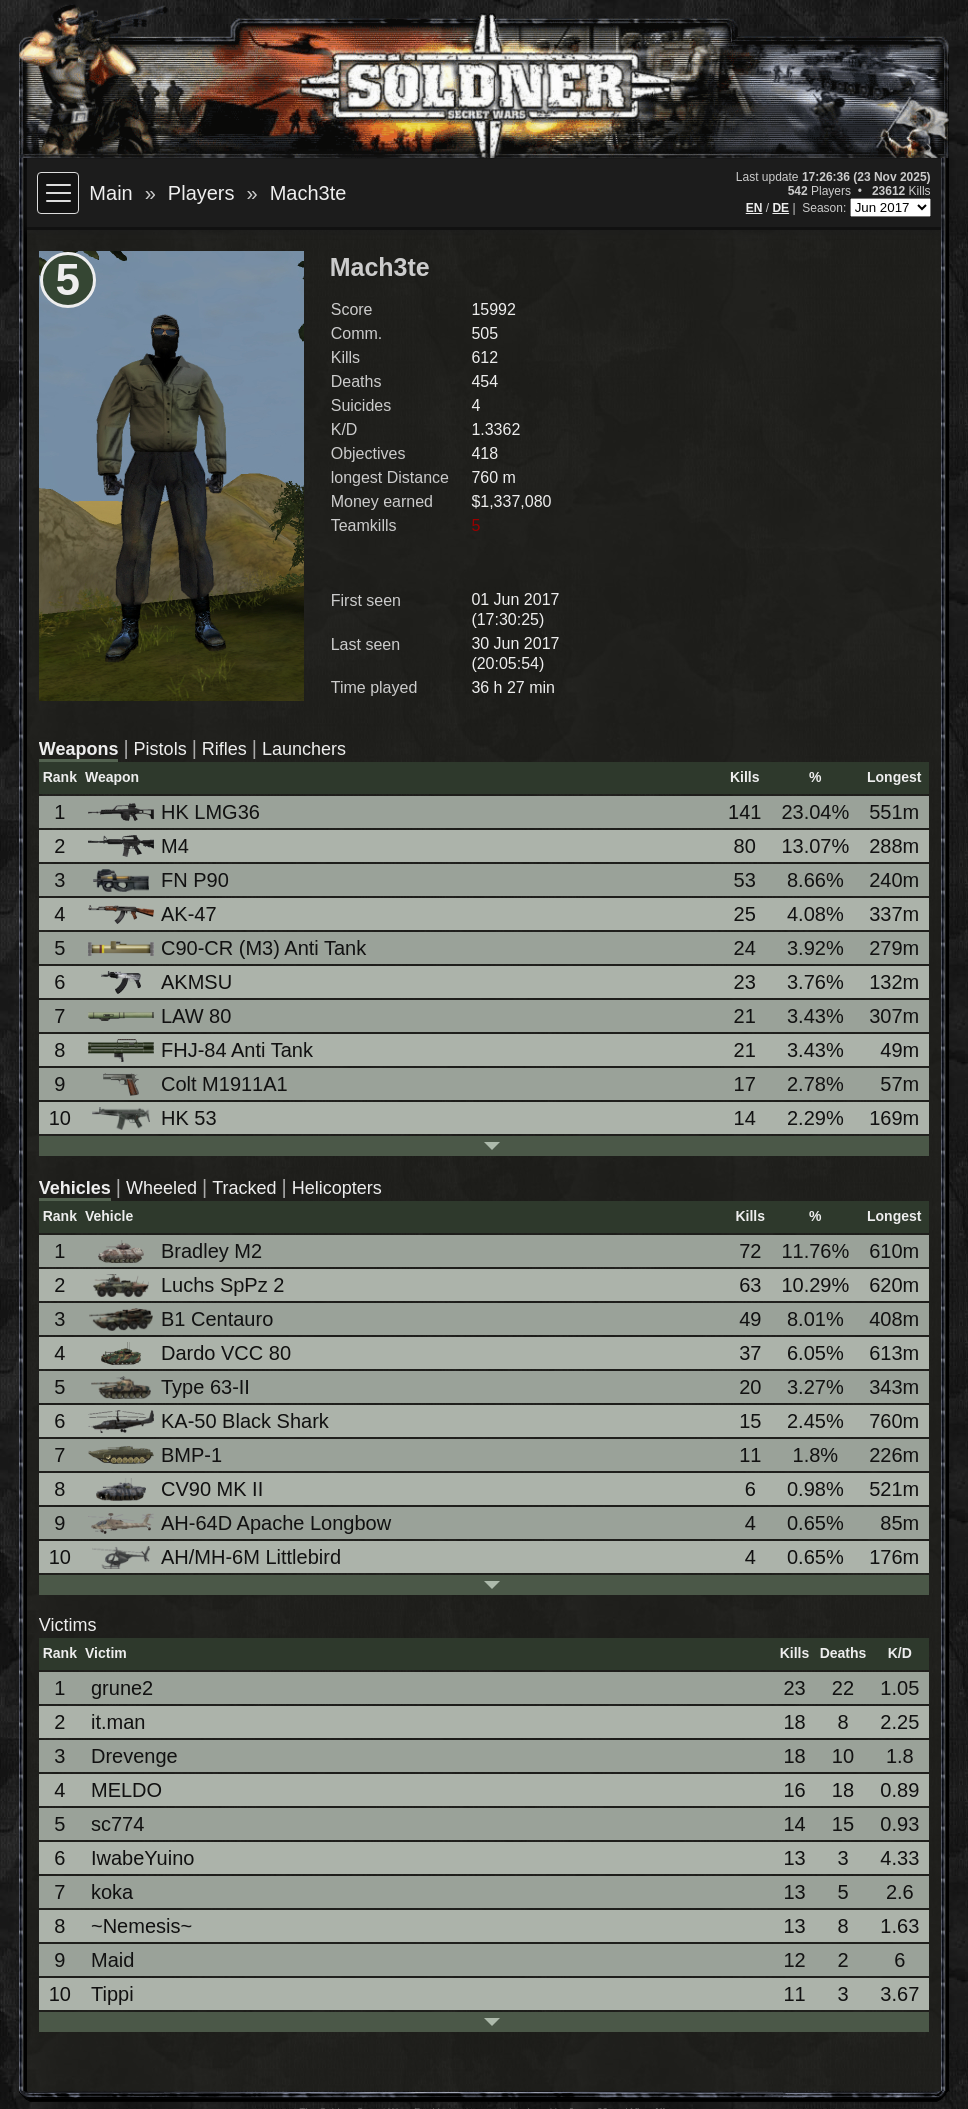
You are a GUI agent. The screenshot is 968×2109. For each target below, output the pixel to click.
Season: (825, 208)
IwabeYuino (142, 1858)
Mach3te (308, 193)
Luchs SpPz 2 (187, 1285)
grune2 (122, 1688)
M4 (140, 846)
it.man (118, 1722)
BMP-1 (156, 1455)
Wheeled (161, 1188)
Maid (112, 1960)
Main (110, 193)
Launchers (304, 749)
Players (201, 193)
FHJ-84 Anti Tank (202, 1050)
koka (112, 1892)
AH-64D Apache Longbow (241, 1523)
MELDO (126, 1790)
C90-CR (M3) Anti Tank (228, 948)
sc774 (117, 1824)
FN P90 (160, 880)
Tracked (244, 1188)
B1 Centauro (182, 1319)
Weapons (79, 749)
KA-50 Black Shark (210, 1421)
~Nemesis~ (141, 1926)
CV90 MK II (177, 1489)
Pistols (160, 749)
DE (780, 208)
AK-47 (154, 914)
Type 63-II (170, 1387)
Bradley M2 (176, 1251)
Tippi (112, 1994)
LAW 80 (161, 1016)
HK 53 (154, 1118)
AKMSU (161, 982)
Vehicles (75, 1188)
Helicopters (337, 1188)
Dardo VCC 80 (191, 1353)
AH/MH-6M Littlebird (216, 1557)
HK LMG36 (175, 812)
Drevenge (134, 1756)
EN (754, 208)
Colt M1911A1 (189, 1084)
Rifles (224, 749)
